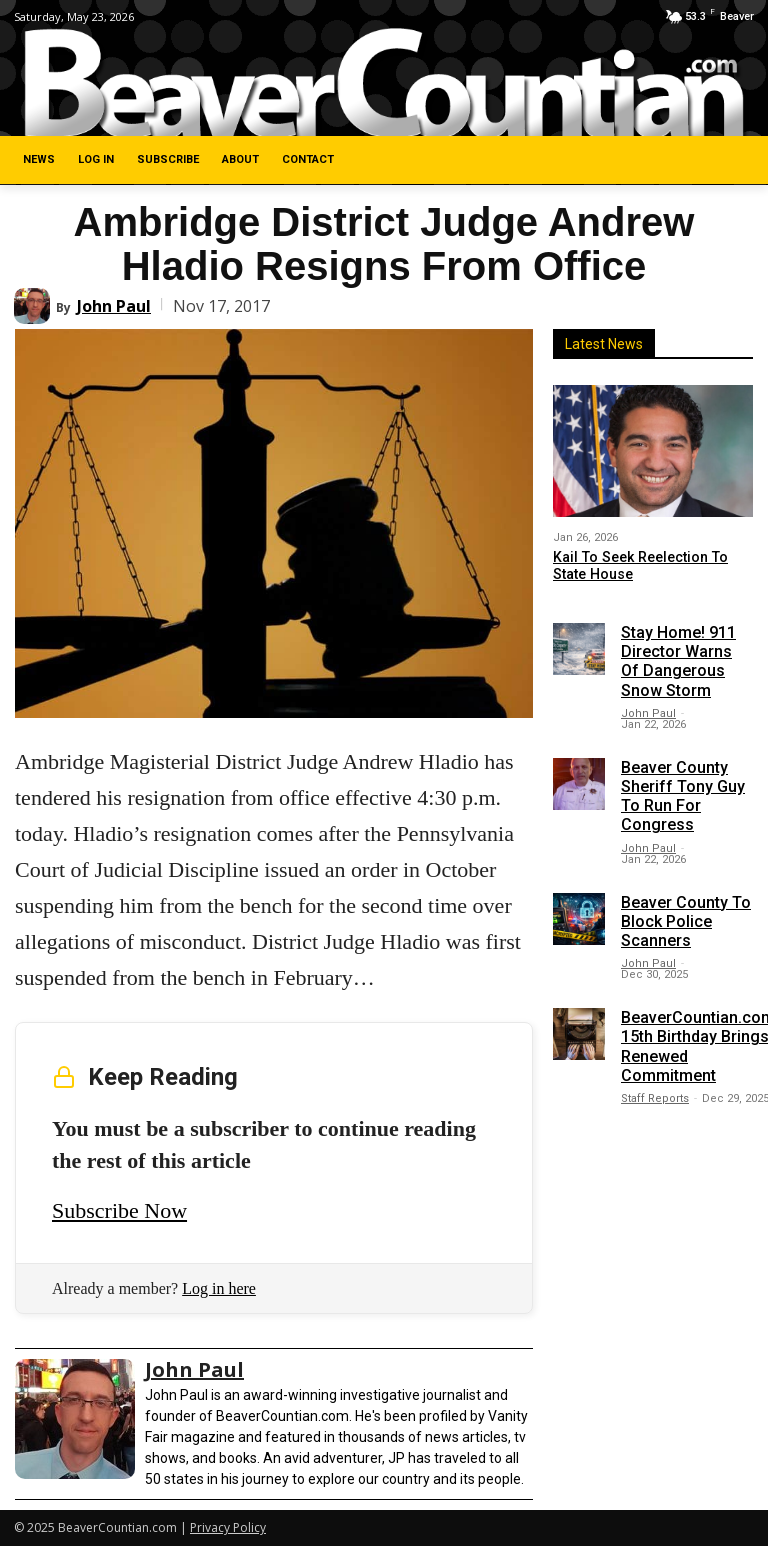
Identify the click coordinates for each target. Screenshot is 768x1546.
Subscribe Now (119, 1210)
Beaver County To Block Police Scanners (686, 920)
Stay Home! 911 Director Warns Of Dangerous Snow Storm (678, 661)
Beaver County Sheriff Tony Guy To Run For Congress (683, 796)
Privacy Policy (228, 1527)
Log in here (219, 1288)
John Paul (114, 306)
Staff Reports (655, 1098)
